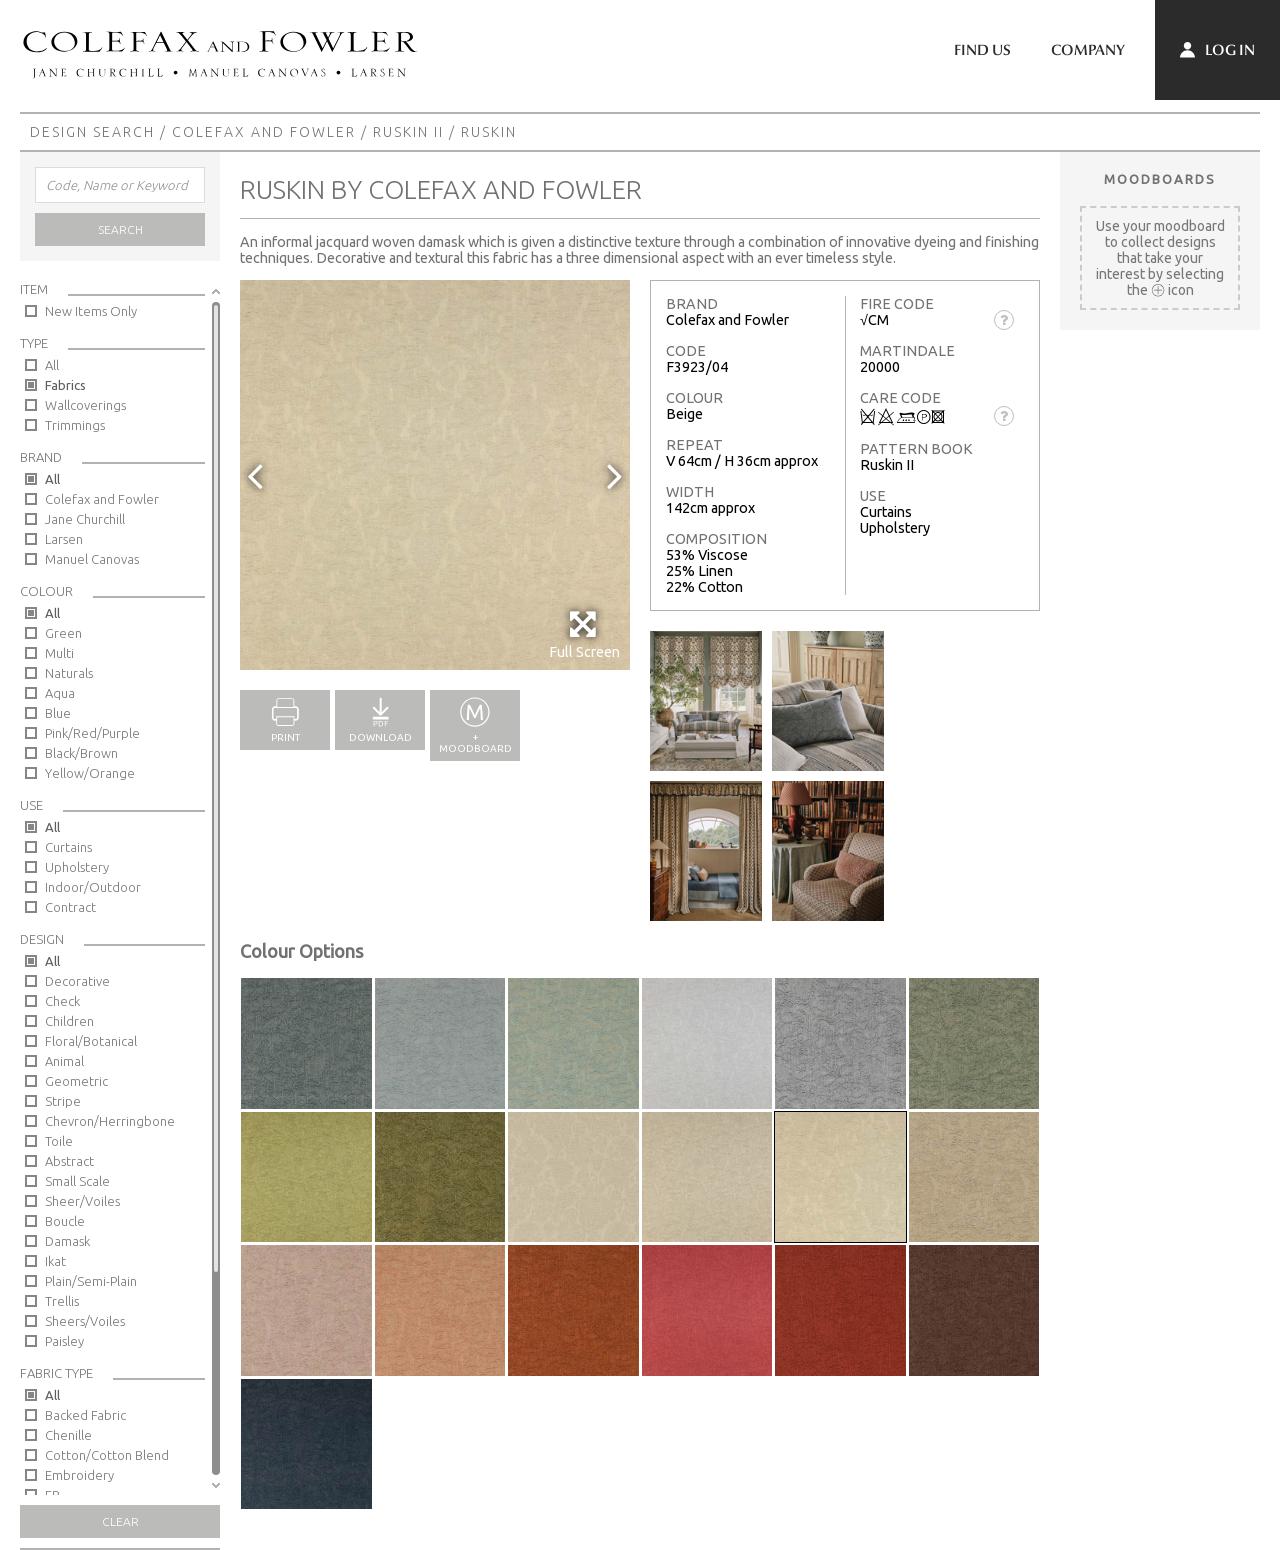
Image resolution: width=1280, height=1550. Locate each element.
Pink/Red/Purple (92, 733)
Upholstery (77, 867)
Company (1088, 50)
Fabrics (65, 385)
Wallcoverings (85, 405)
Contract (70, 907)
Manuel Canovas (92, 559)
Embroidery (79, 1475)
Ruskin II (408, 132)
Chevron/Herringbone (110, 1121)
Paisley (64, 1341)
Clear (120, 1521)
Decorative (77, 981)
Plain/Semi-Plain (91, 1281)
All (52, 365)
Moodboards (1160, 179)
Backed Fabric (85, 1415)
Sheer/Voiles (82, 1201)
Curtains (68, 847)
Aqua (60, 693)
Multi (59, 653)
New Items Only (91, 311)
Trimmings (75, 425)
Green (63, 633)
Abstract (69, 1161)
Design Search (92, 132)
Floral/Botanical (91, 1041)
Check (62, 1001)
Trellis (62, 1301)
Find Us (982, 50)
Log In (1217, 50)
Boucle (65, 1221)
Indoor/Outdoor (93, 887)
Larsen (64, 539)
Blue (58, 713)
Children (69, 1021)
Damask (67, 1241)
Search (120, 229)
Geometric (76, 1081)
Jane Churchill (85, 519)
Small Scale (77, 1181)
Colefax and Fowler (264, 132)
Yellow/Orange (90, 773)
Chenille (68, 1435)
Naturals (69, 673)
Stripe (63, 1101)
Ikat (55, 1261)
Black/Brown (81, 753)
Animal (64, 1061)
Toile (59, 1141)
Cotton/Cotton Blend (107, 1455)
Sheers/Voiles (85, 1321)
